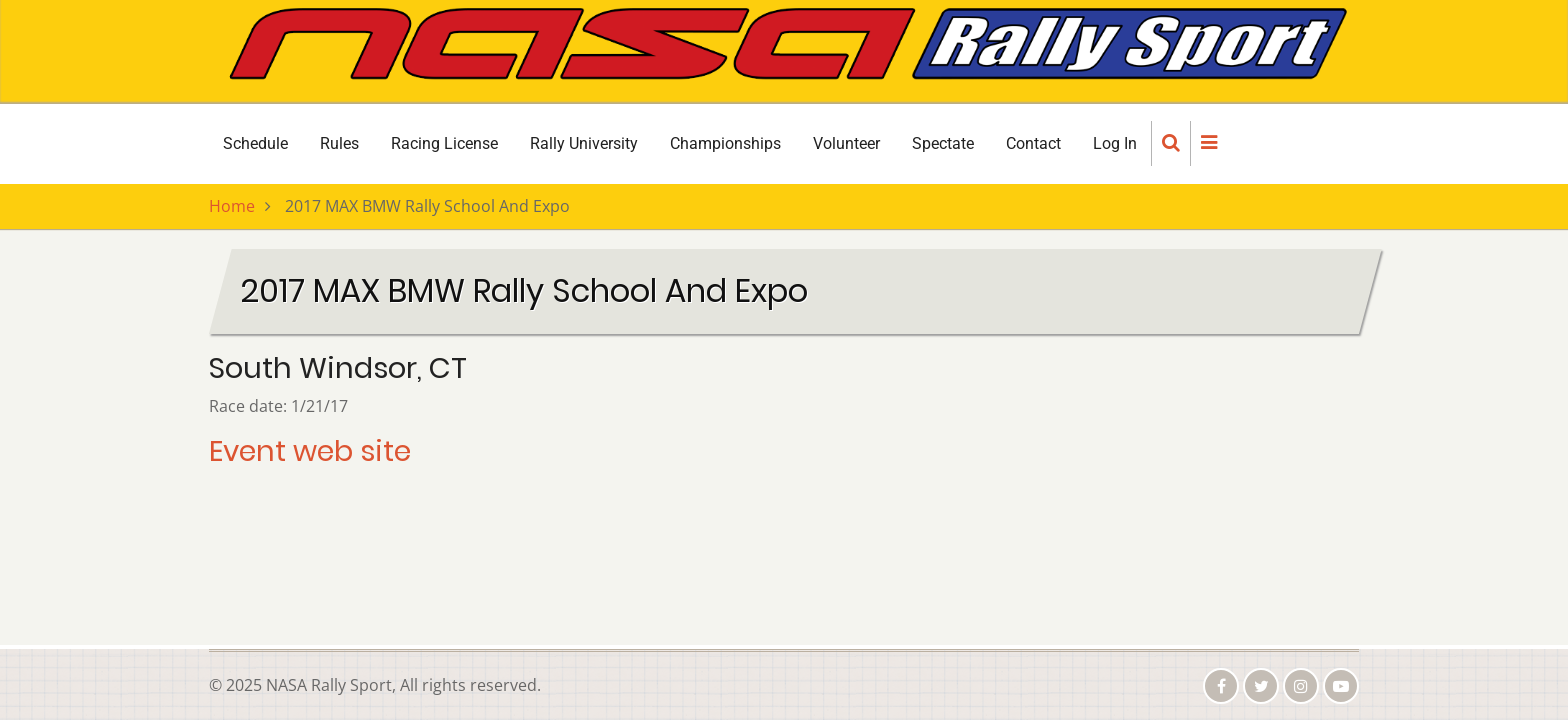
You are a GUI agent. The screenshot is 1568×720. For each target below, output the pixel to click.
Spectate (943, 143)
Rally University (584, 143)
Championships (725, 143)
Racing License (444, 143)
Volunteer (846, 143)
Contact (1033, 143)
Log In (1115, 143)
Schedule (255, 143)
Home (232, 206)
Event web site (310, 451)
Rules (339, 143)
